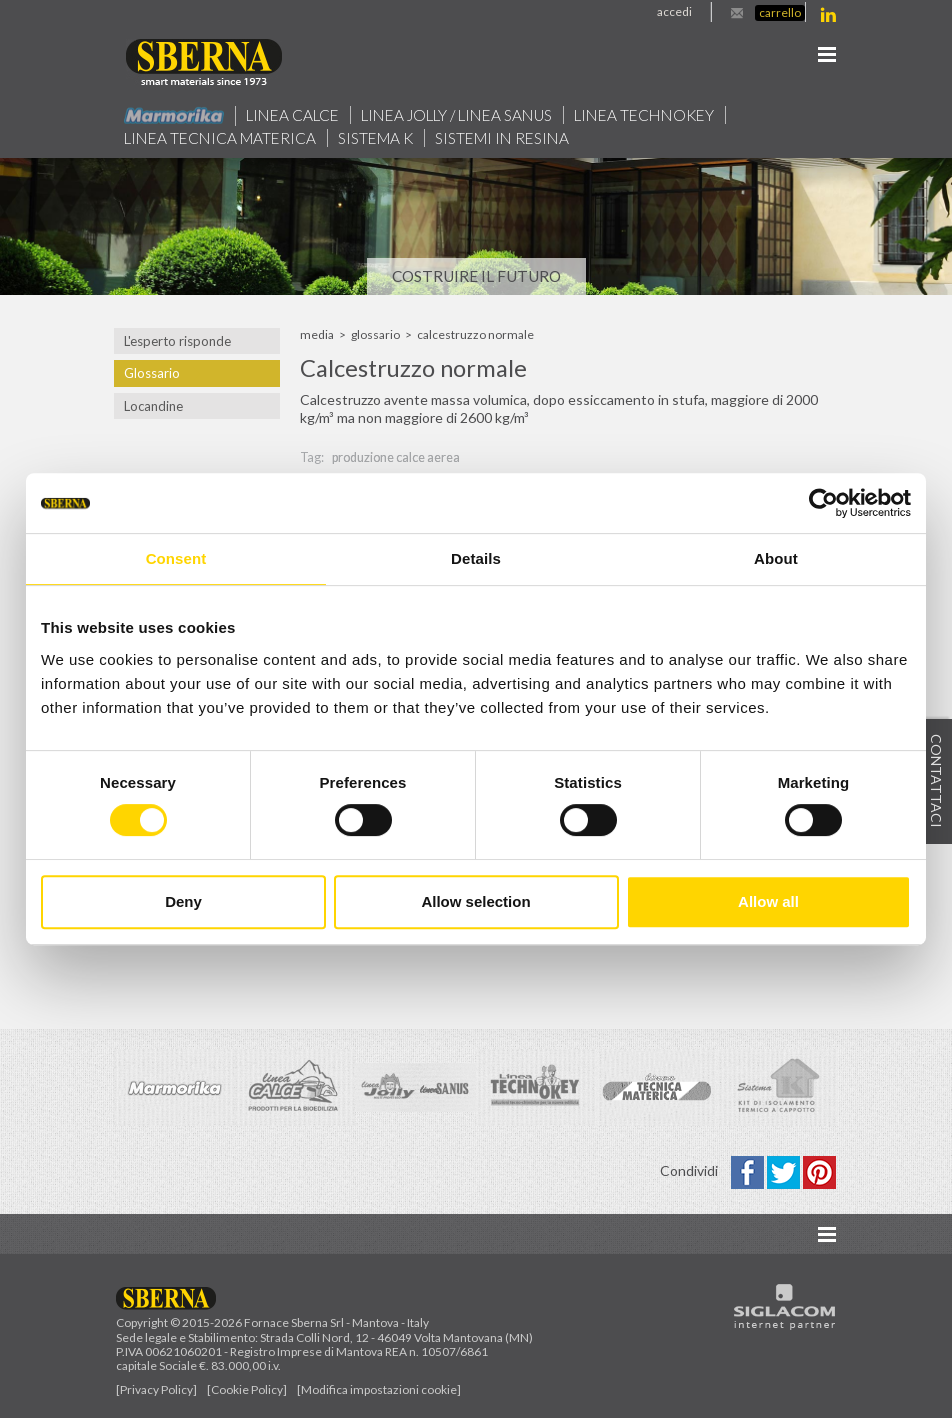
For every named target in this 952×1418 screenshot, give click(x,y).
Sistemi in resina (502, 138)
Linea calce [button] (292, 115)
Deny (183, 901)
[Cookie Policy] (247, 1390)
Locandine (153, 406)
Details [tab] (476, 558)
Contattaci (936, 782)
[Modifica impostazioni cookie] (379, 1390)
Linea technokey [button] (644, 115)
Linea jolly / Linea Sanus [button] (456, 115)
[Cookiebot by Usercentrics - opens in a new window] (823, 503)
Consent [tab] (176, 558)
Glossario (152, 373)
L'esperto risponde (177, 341)
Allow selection (475, 901)
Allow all (768, 901)
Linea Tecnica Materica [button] (220, 138)
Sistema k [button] (375, 138)
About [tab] (776, 558)
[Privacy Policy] (156, 1390)
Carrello (780, 12)
